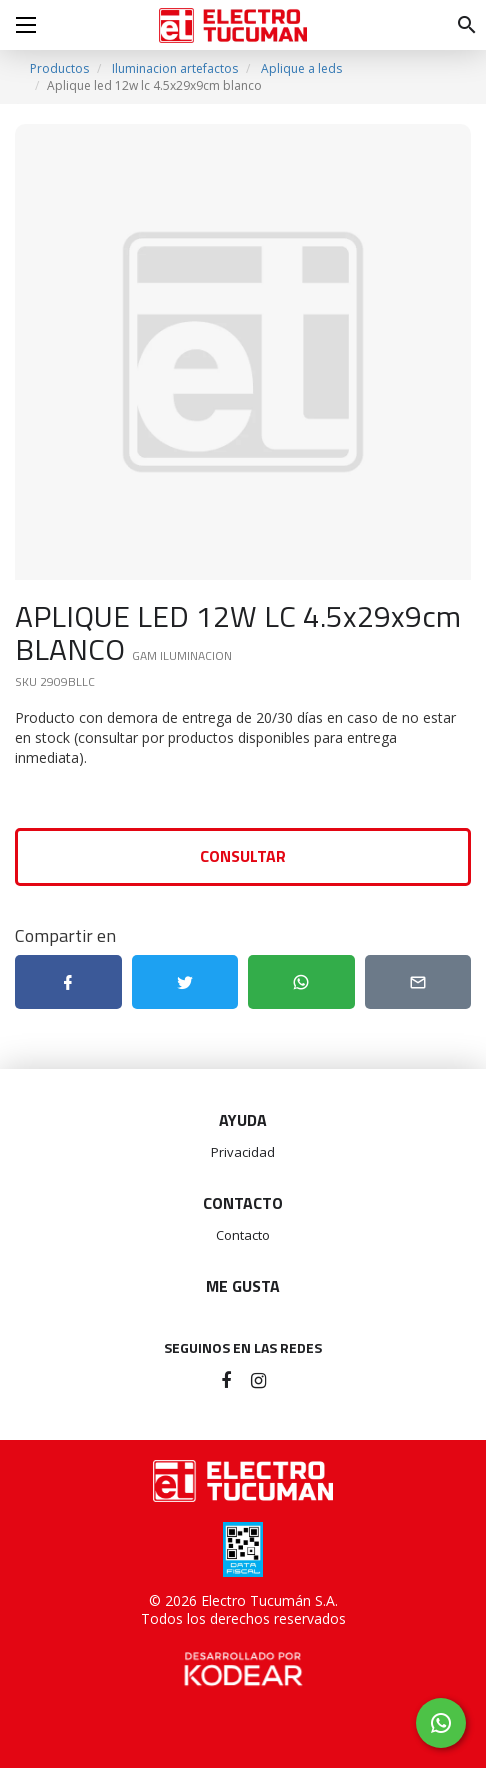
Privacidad (243, 1152)
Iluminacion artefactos (175, 68)
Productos (59, 68)
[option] (243, 352)
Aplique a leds (301, 68)
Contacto (243, 1235)
